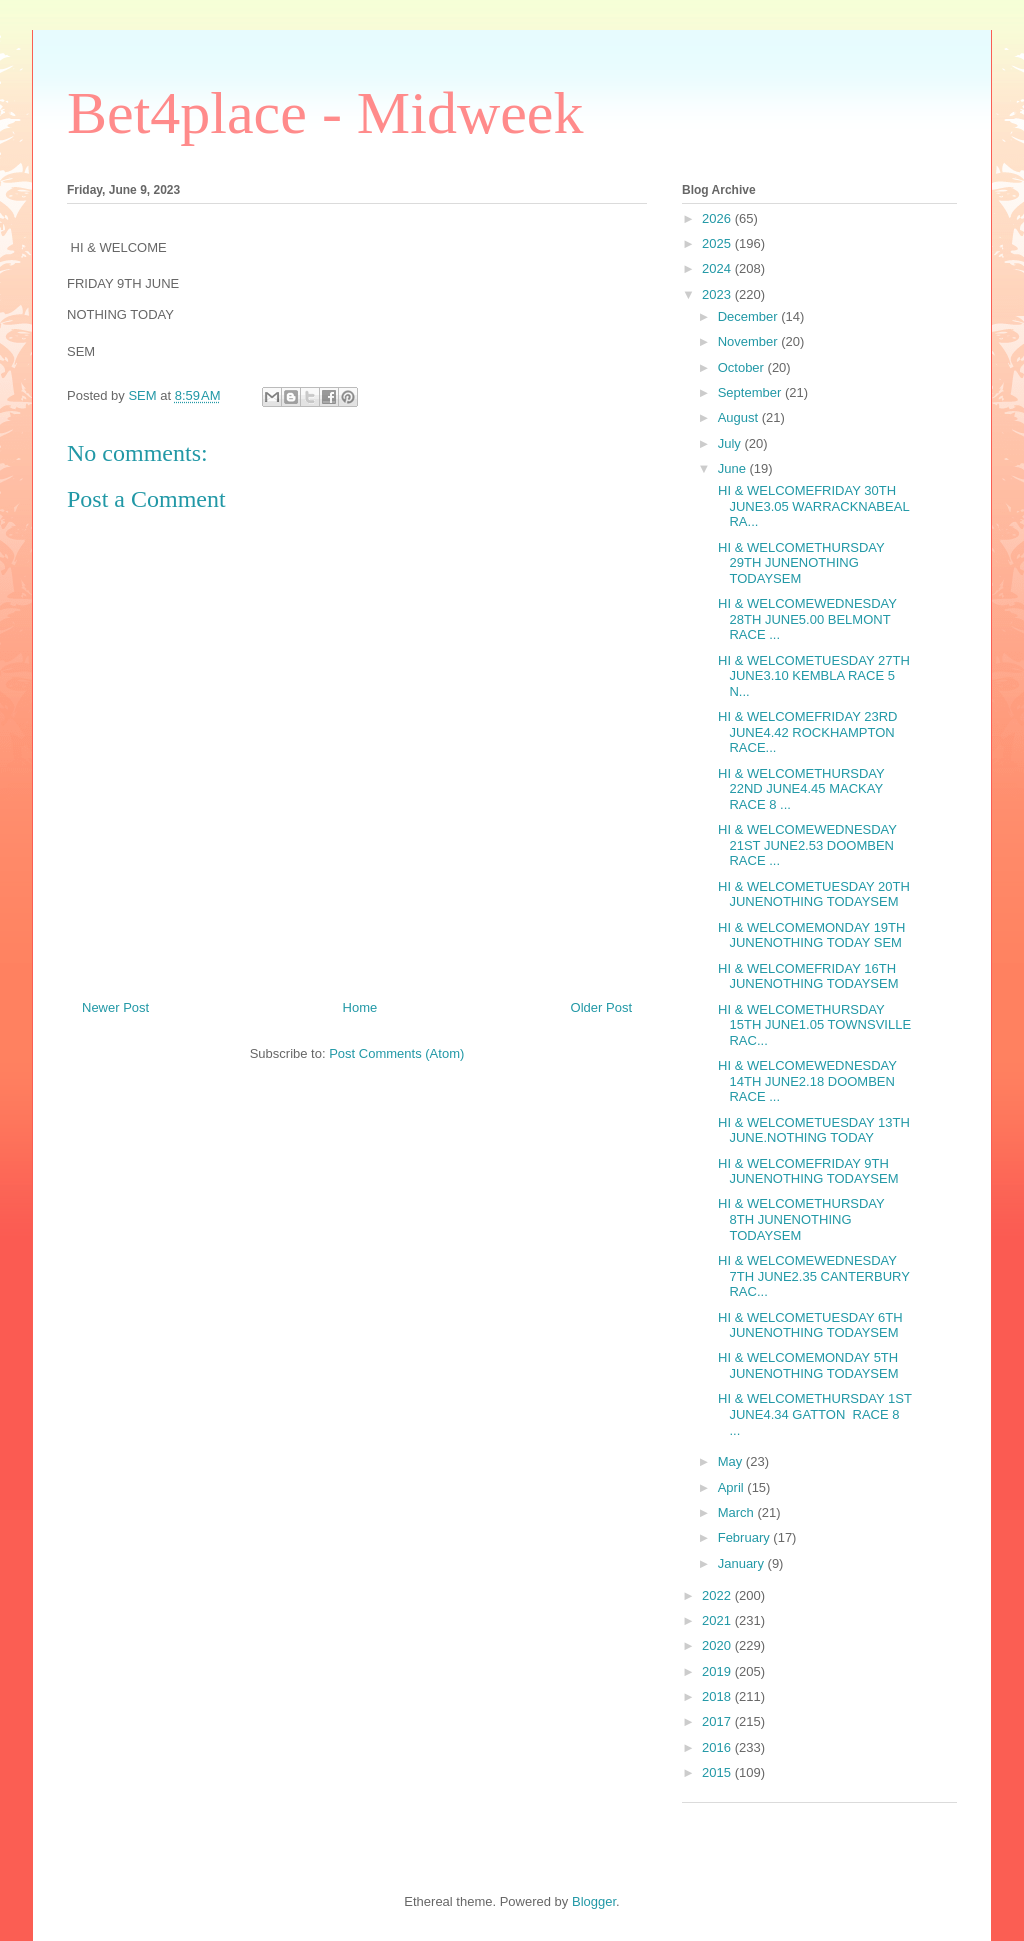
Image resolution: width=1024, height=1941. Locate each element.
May (732, 1461)
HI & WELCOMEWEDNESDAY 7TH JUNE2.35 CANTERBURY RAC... (811, 1276)
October (743, 367)
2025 (718, 243)
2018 (718, 1696)
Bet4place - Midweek (325, 113)
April (733, 1487)
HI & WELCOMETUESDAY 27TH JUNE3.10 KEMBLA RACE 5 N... (811, 676)
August (740, 417)
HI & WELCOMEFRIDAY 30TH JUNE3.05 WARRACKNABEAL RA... (811, 506)
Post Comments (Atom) (396, 1053)
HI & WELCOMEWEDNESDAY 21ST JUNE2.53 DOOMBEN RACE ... (805, 845)
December (750, 316)
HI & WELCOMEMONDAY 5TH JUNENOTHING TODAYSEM (806, 1365)
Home (360, 1007)
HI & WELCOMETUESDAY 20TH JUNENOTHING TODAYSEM (811, 894)
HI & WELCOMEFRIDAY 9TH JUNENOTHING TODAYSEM (806, 1171)
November (750, 341)
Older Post (601, 1007)
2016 (718, 1747)
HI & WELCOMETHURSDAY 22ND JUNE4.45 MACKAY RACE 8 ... (799, 789)
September (751, 392)
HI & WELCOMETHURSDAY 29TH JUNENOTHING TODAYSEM (799, 563)
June (734, 468)
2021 (718, 1620)
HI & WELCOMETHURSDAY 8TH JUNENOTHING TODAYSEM (799, 1219)
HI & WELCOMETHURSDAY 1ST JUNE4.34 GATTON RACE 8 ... (812, 1414)
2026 (718, 218)
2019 (718, 1671)
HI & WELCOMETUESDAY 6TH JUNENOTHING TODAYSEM (808, 1325)
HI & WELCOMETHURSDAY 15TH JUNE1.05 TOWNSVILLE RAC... (812, 1025)
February (746, 1537)
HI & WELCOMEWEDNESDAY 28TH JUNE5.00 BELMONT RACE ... (805, 619)
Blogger (594, 1901)
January (743, 1563)
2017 (718, 1721)
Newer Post (115, 1007)
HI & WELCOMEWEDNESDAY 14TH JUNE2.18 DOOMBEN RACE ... (805, 1081)
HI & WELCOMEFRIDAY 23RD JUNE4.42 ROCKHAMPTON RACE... (805, 732)
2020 (718, 1645)
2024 (718, 268)
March (738, 1512)
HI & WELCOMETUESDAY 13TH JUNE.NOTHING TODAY (811, 1130)
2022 (718, 1595)
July (731, 443)
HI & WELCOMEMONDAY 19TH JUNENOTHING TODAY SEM (809, 935)
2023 (718, 294)
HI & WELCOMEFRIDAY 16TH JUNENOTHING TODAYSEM (806, 976)
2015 (718, 1772)
